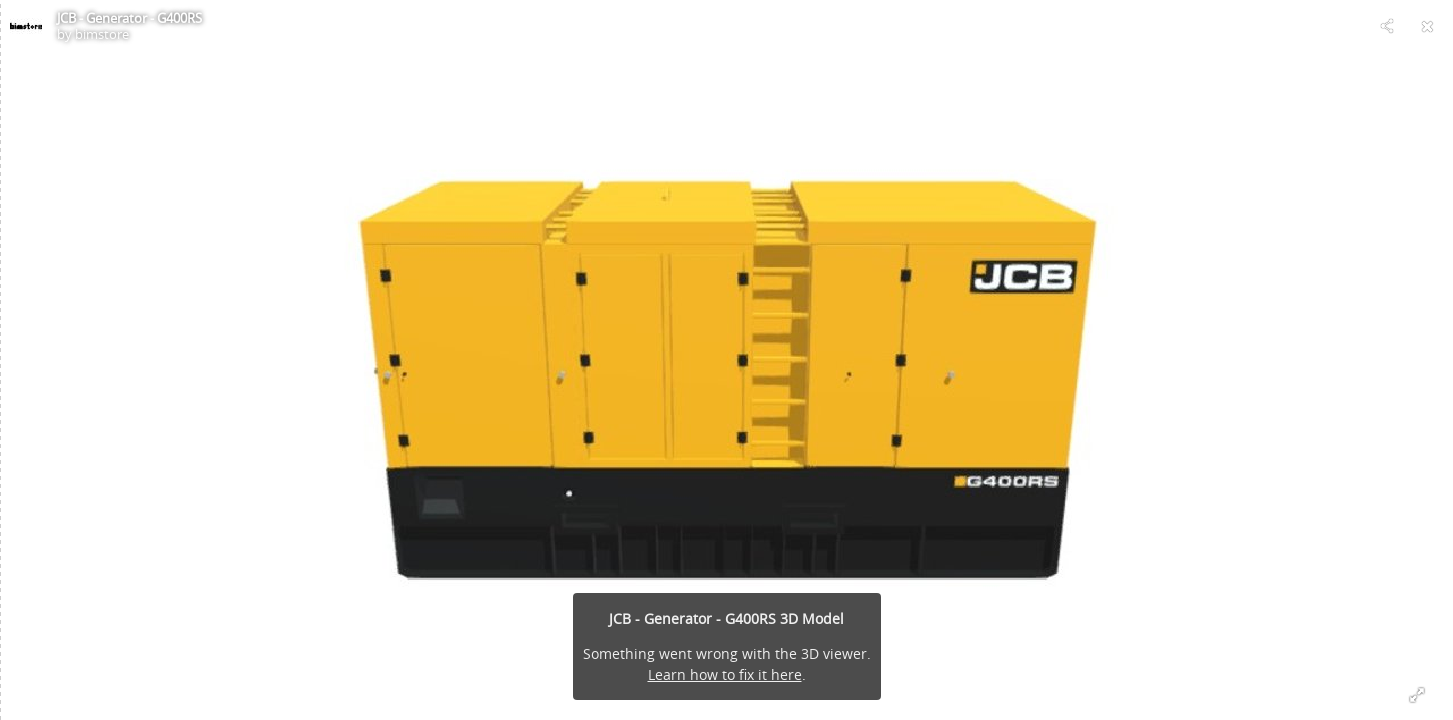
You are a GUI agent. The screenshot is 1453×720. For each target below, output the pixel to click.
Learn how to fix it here (725, 674)
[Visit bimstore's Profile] (26, 26)
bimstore (102, 34)
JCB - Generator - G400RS (129, 18)
